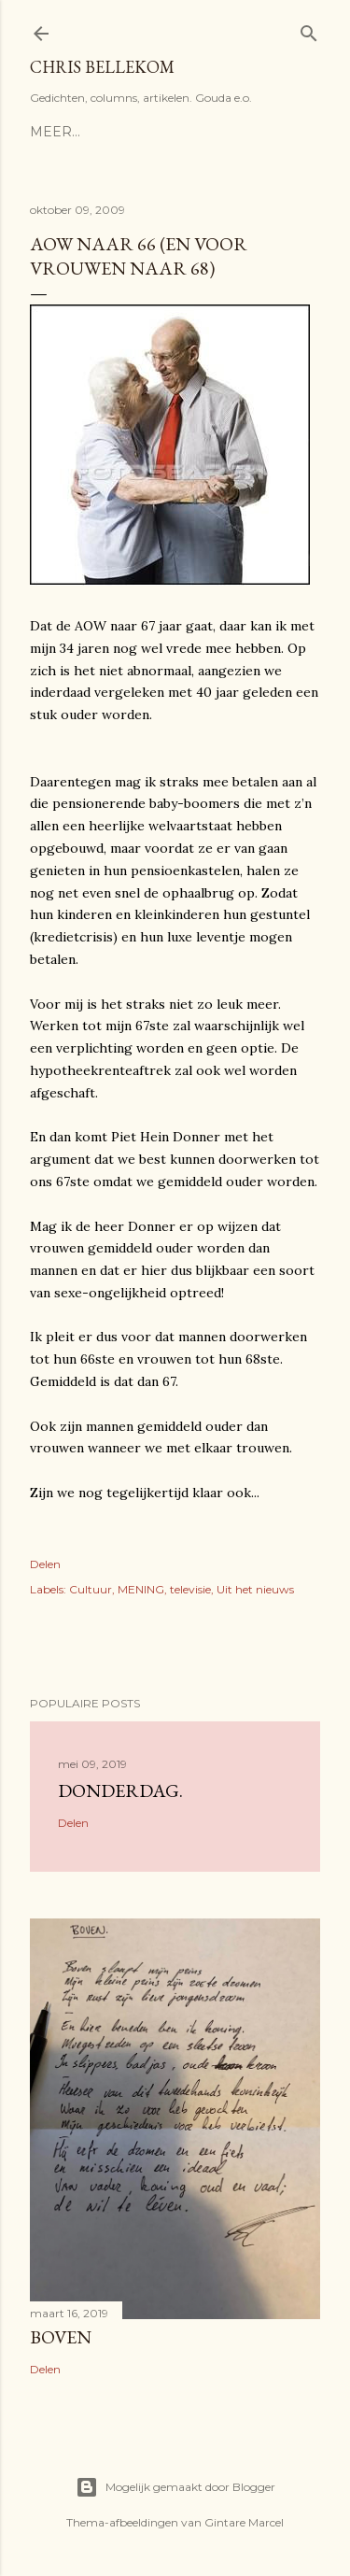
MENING (141, 1589)
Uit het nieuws (255, 1589)
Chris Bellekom (102, 67)
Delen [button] (45, 1564)
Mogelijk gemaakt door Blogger (175, 2487)
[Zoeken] (309, 29)
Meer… (55, 131)
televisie (190, 1589)
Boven (60, 2337)
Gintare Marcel (244, 2522)
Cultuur (90, 1589)
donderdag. (120, 1790)
